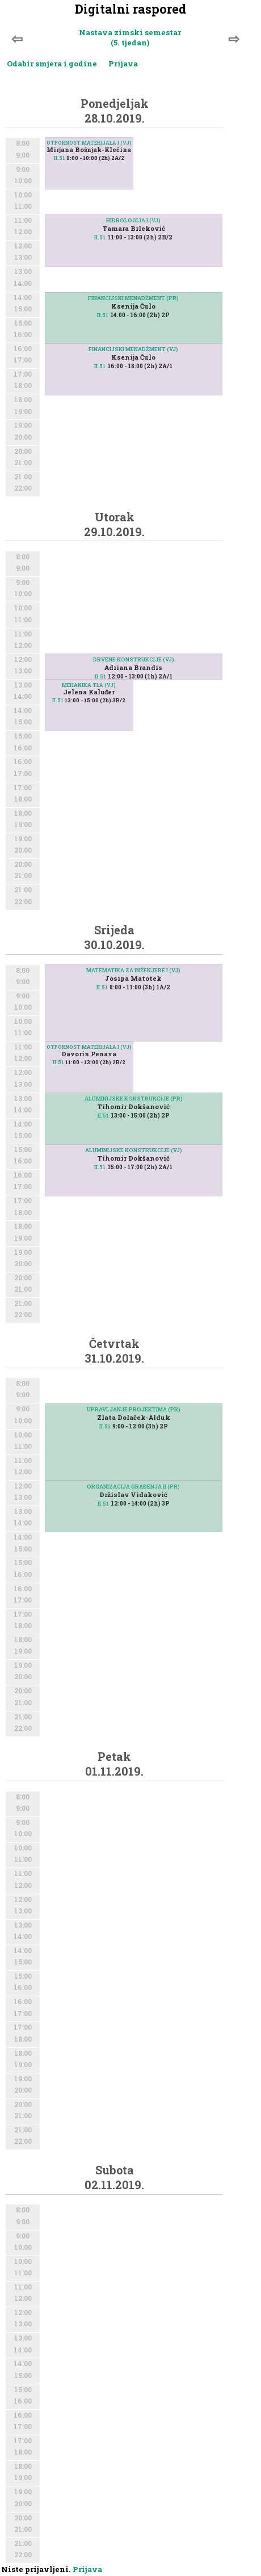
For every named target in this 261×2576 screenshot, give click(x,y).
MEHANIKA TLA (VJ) (89, 685)
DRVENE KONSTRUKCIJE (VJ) (133, 659)
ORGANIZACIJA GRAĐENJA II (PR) (133, 1486)
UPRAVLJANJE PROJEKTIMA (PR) (133, 1409)
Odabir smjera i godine (52, 63)
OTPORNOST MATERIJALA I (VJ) (89, 143)
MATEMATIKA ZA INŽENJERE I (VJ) (133, 970)
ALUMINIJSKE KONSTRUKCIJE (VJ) (133, 1150)
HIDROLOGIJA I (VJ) (133, 220)
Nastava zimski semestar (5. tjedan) (130, 37)
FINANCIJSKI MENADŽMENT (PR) (133, 298)
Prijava (123, 63)
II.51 (59, 158)
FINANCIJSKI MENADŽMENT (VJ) (133, 349)
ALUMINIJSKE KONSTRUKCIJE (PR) (134, 1098)
